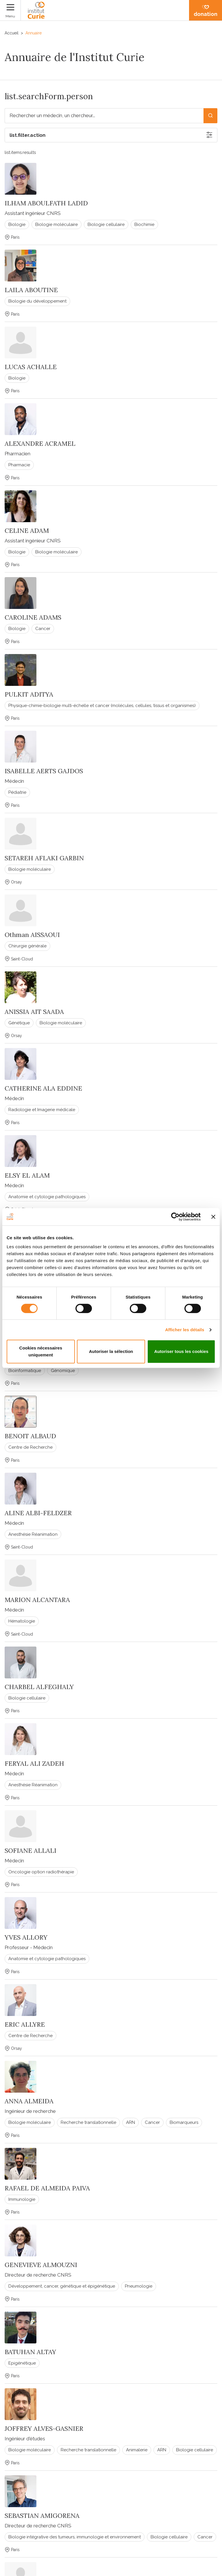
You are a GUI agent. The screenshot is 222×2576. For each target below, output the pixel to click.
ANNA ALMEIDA (29, 2101)
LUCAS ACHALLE (31, 367)
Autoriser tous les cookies (181, 1351)
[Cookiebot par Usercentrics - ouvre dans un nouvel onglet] (175, 1216)
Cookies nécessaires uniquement (40, 1351)
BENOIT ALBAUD (30, 1436)
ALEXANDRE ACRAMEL (40, 443)
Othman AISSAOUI (32, 934)
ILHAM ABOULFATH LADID (46, 203)
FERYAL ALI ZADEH (34, 1763)
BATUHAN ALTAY (30, 2352)
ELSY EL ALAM (27, 1175)
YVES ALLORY (26, 1937)
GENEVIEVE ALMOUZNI (41, 2264)
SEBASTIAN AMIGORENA (42, 2515)
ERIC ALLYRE (25, 2024)
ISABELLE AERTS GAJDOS (44, 771)
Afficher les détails (184, 1329)
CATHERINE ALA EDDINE (43, 1088)
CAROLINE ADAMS (33, 617)
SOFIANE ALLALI (30, 1850)
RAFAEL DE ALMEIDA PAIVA (47, 2188)
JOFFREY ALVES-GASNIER (44, 2428)
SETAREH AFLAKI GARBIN (44, 858)
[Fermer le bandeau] (213, 1217)
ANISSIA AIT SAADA (34, 1011)
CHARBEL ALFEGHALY (39, 1687)
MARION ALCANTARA (37, 1599)
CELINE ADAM (27, 530)
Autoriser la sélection (111, 1351)
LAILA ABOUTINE (31, 290)
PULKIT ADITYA (29, 694)
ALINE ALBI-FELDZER (38, 1513)
